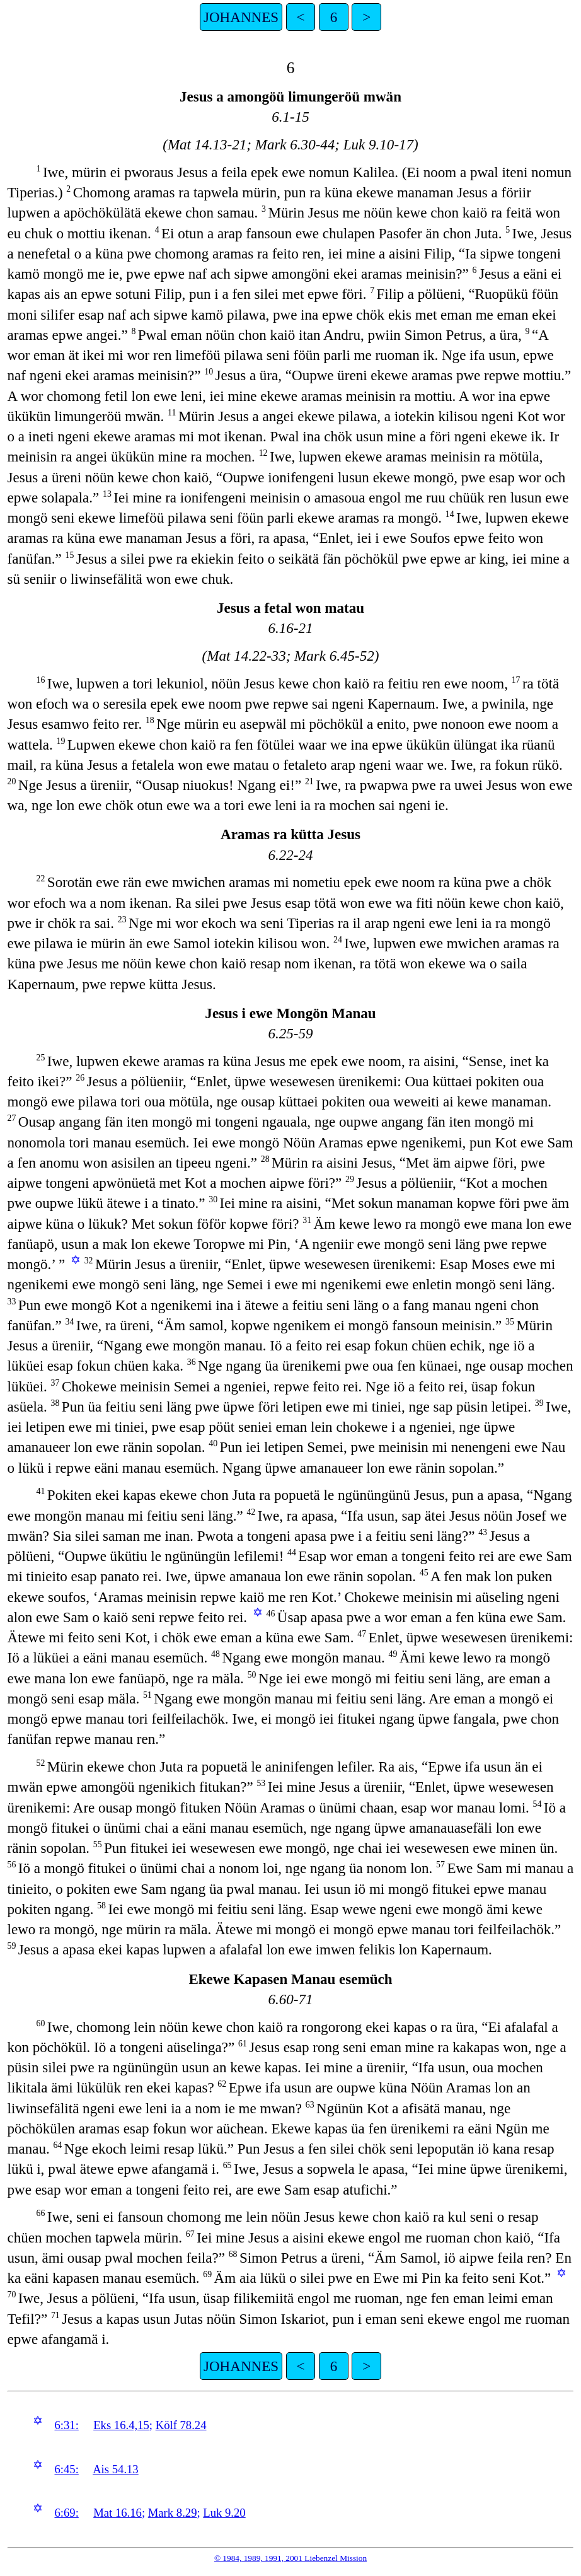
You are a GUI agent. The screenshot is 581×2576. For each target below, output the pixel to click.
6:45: (66, 2469)
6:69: (66, 2512)
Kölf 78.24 (181, 2425)
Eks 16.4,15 (121, 2425)
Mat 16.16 (117, 2512)
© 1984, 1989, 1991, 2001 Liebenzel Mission (290, 2558)
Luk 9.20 (224, 2512)
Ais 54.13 (116, 2469)
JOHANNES (241, 17)
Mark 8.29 (172, 2512)
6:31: (66, 2425)
